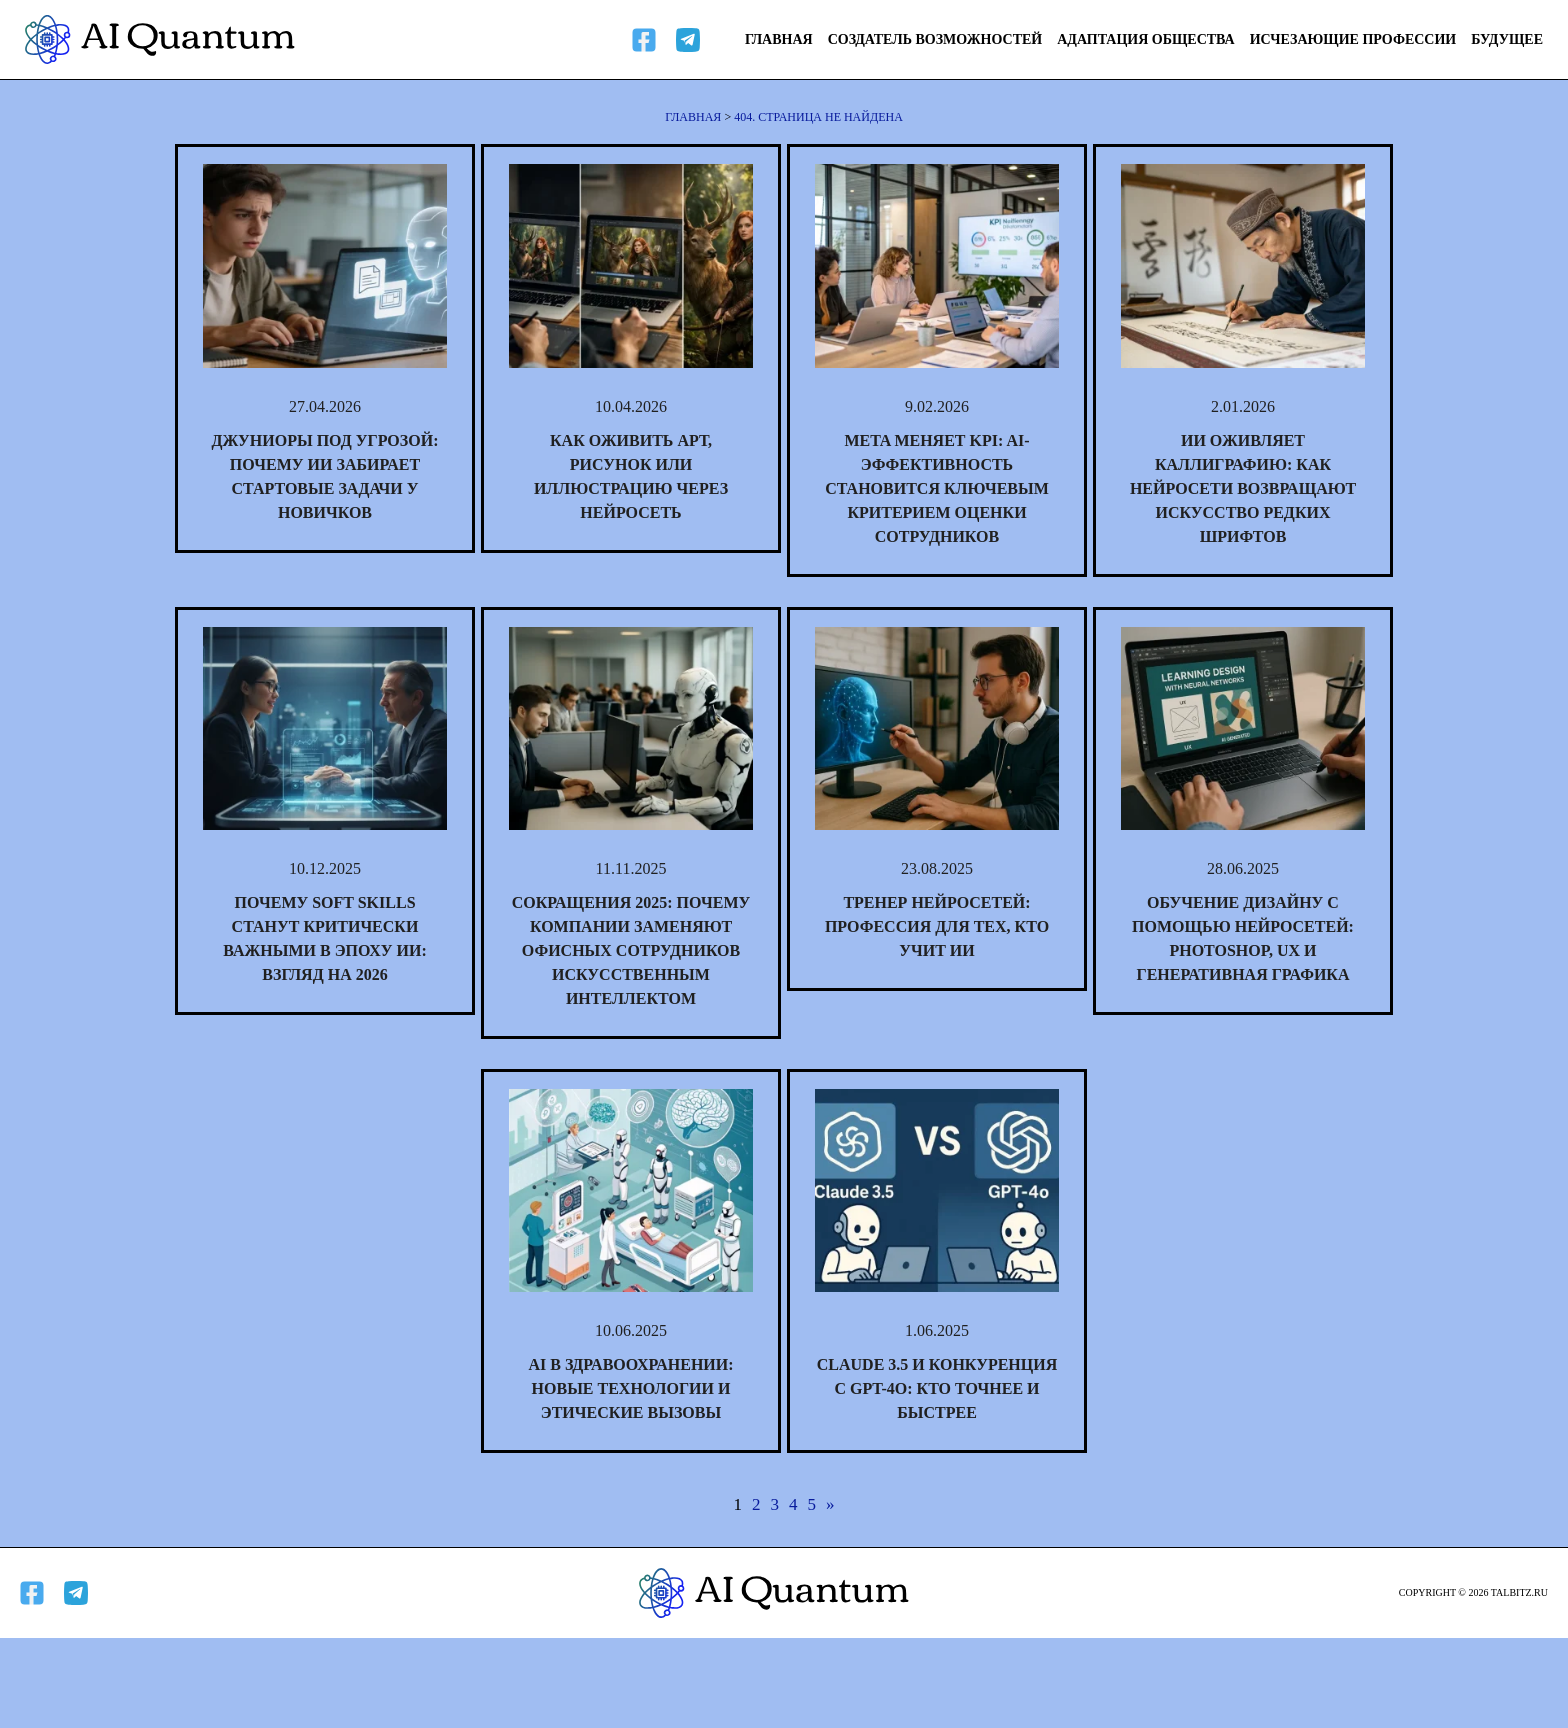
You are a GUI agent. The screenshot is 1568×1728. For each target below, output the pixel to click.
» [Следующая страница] (830, 1504)
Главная (779, 39)
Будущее (1507, 39)
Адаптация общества (1145, 39)
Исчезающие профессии (1353, 39)
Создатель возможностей (935, 39)
